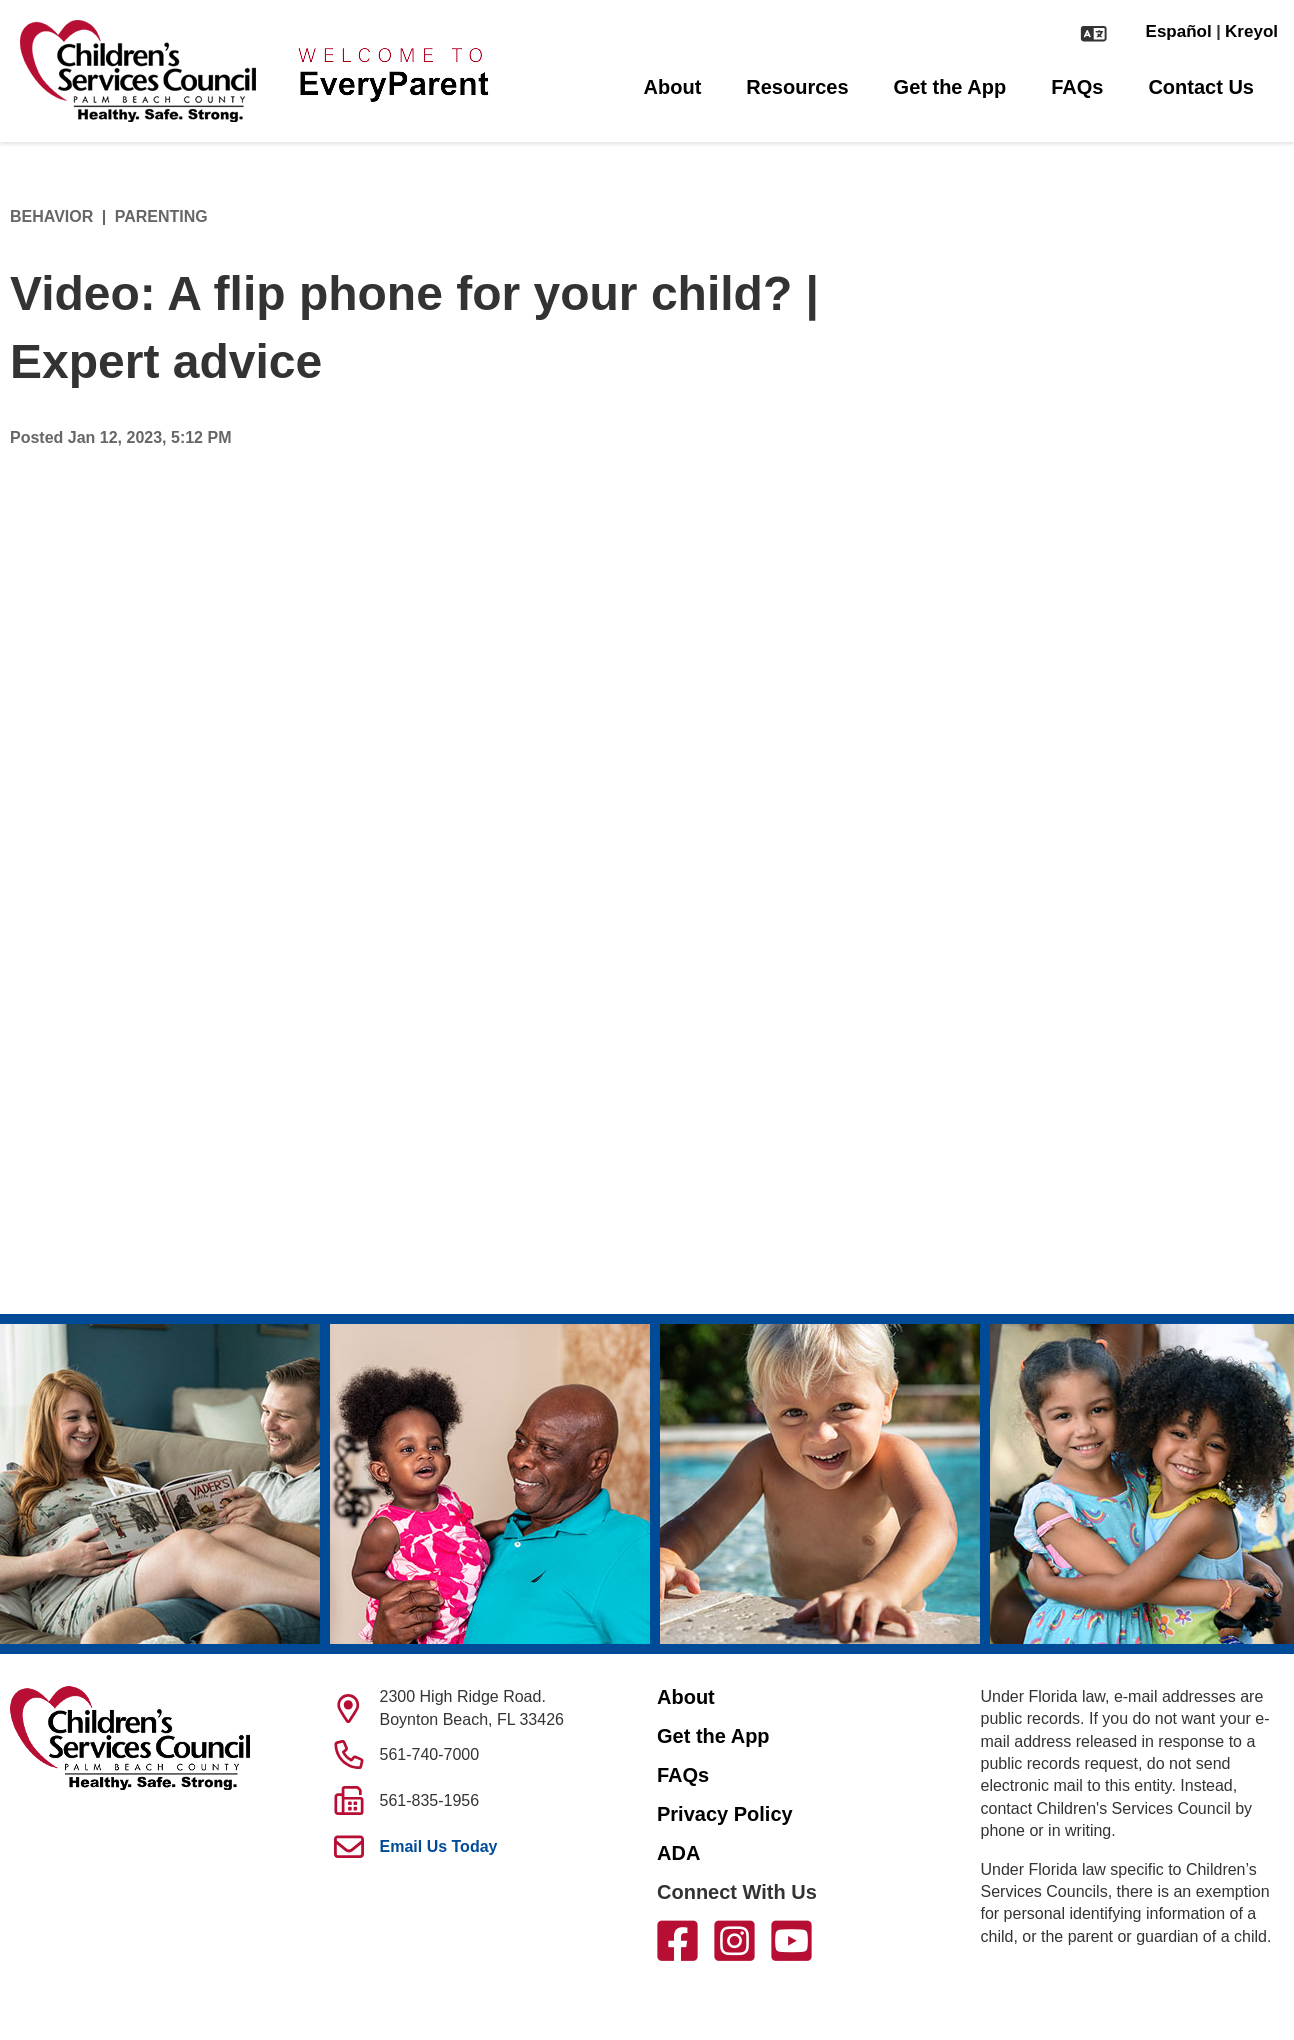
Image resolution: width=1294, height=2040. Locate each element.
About (673, 87)
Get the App (950, 87)
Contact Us (1201, 87)
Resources (797, 87)
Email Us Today (439, 1846)
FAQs (1077, 87)
